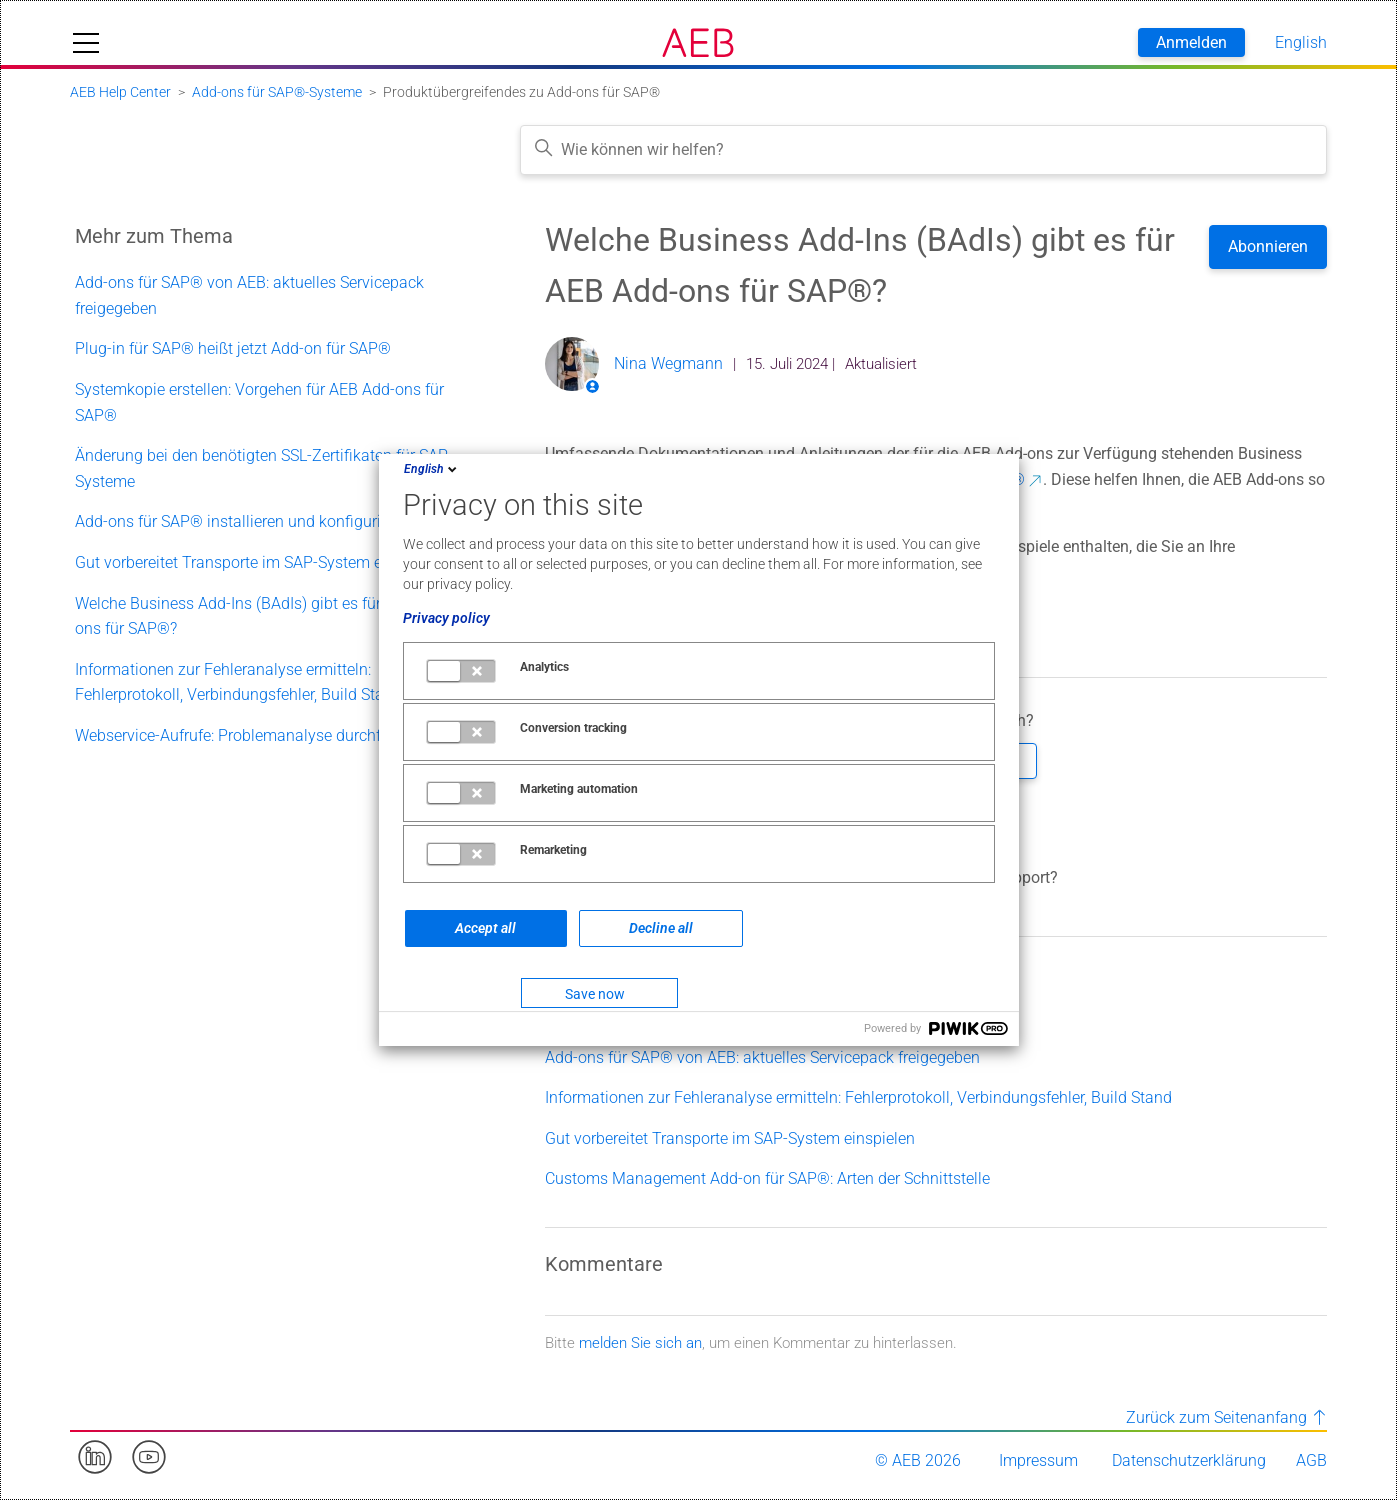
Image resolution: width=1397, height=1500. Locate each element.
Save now (595, 994)
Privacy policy (446, 618)
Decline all (661, 928)
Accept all (485, 928)
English (432, 469)
